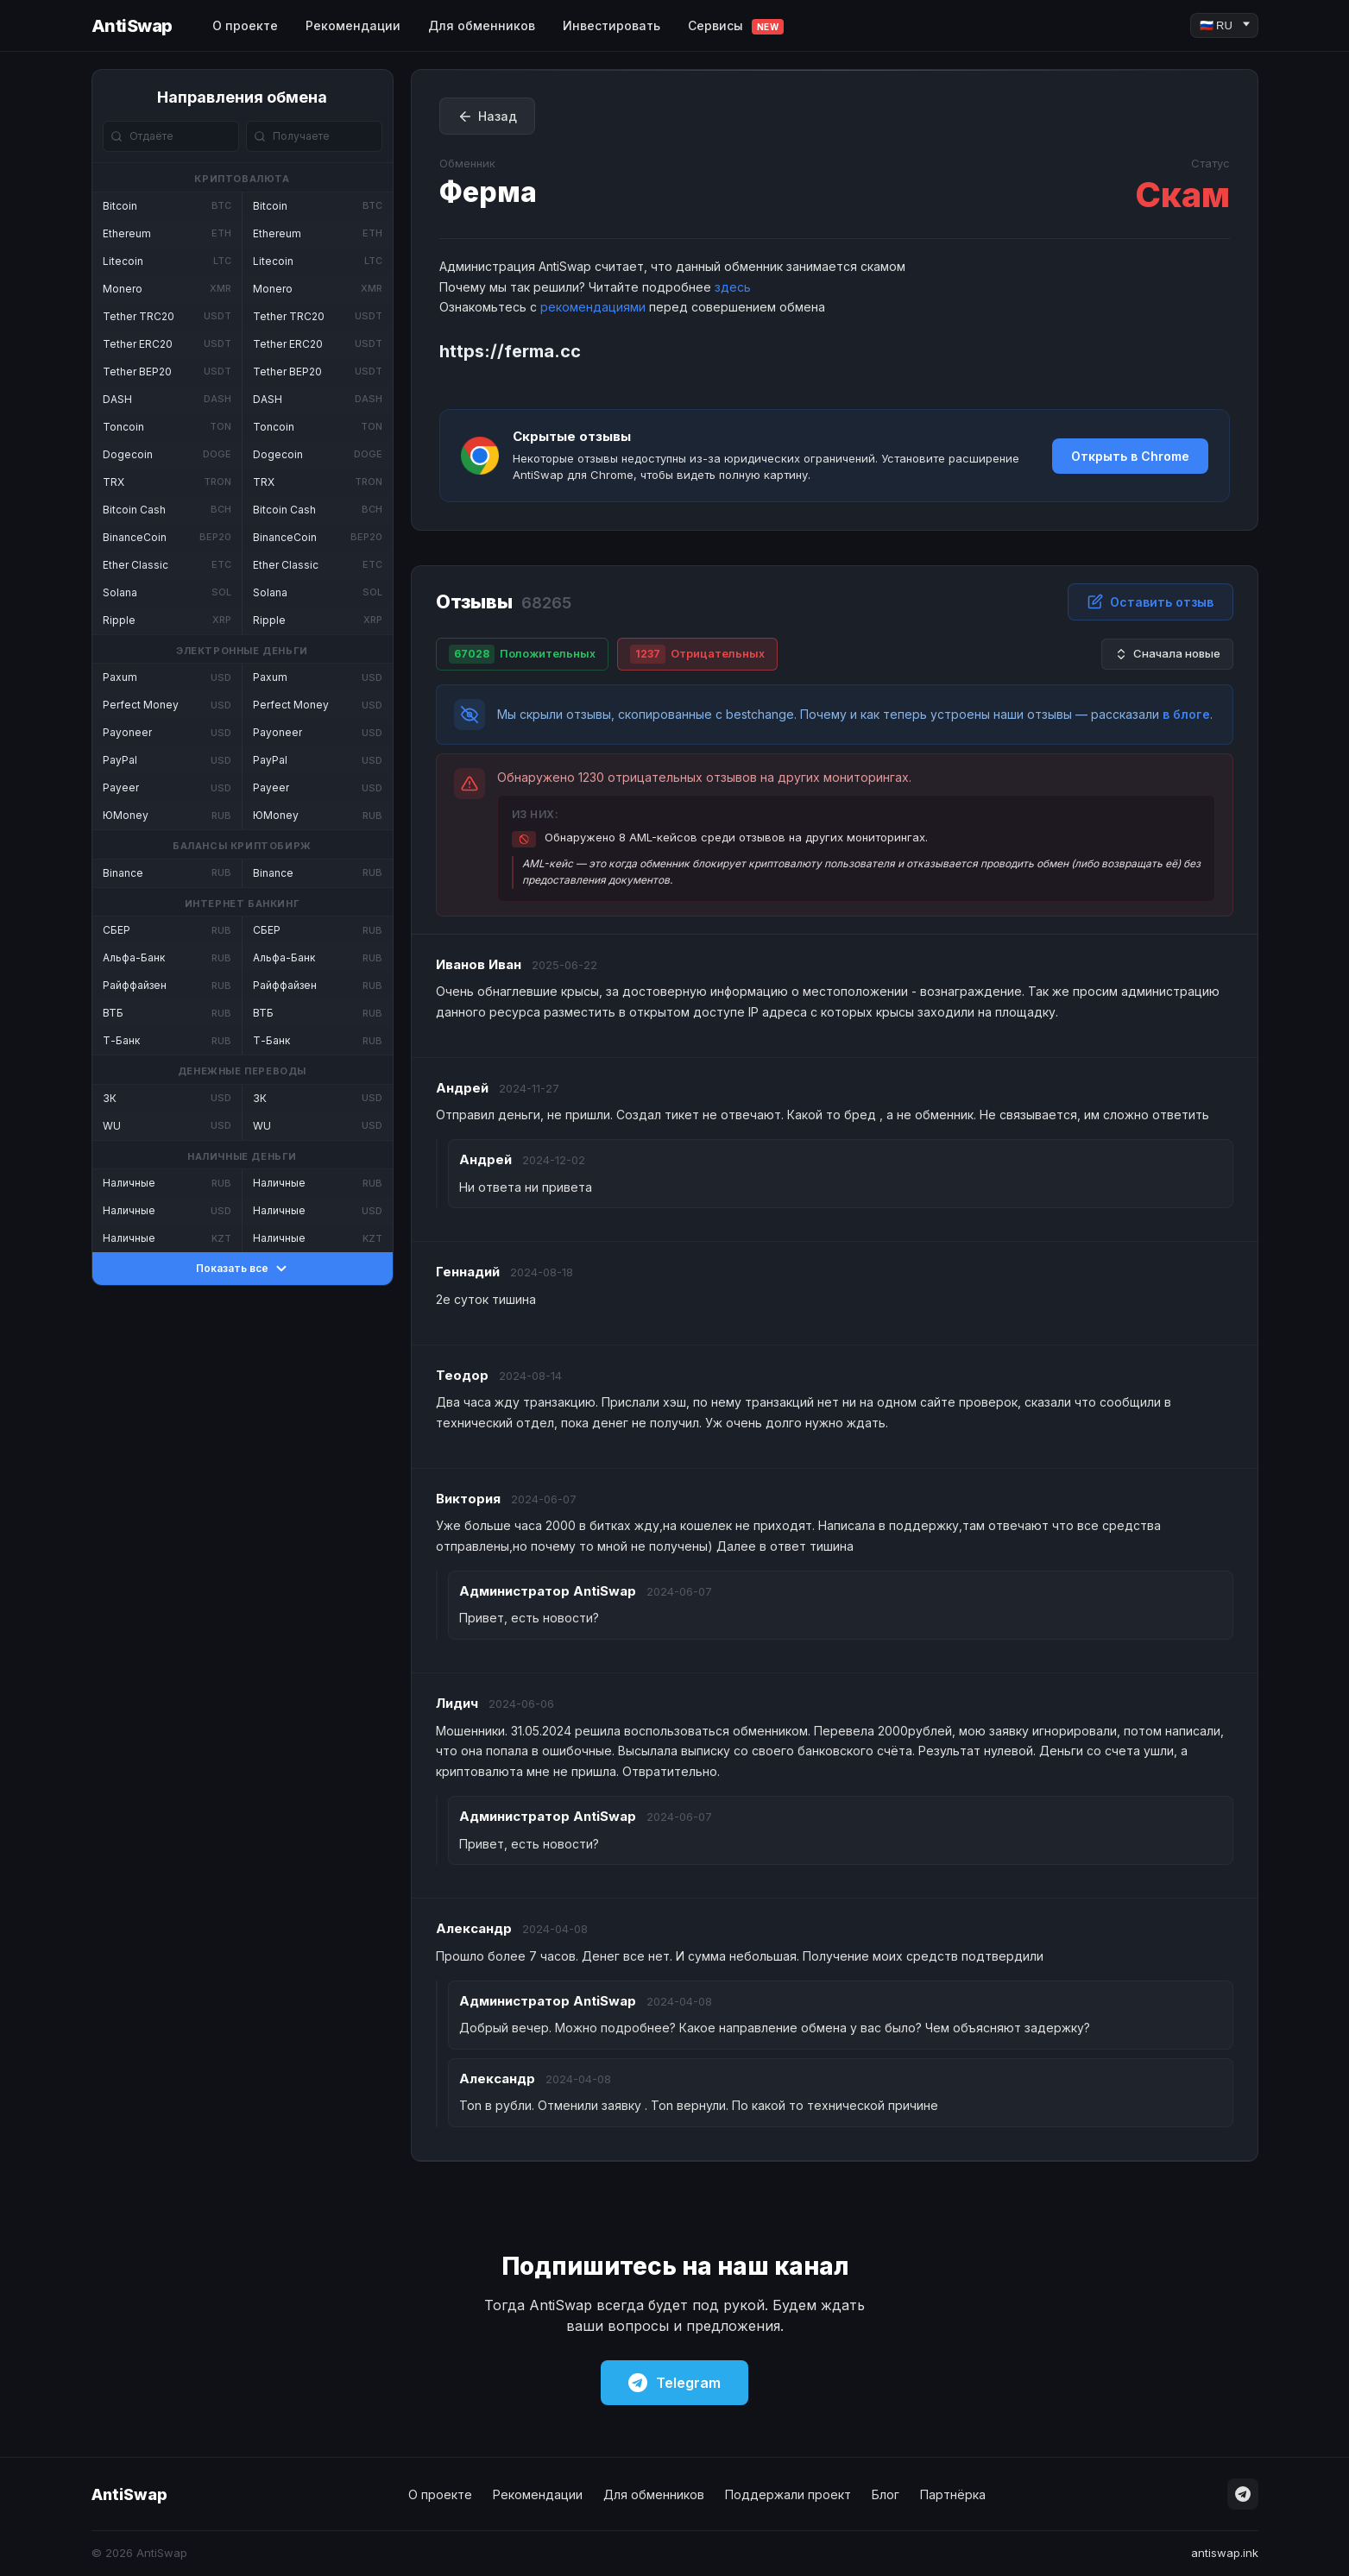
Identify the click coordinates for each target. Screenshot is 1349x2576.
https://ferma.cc (510, 351)
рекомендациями (593, 306)
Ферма (488, 192)
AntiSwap (132, 26)
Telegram (674, 2382)
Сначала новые (1167, 653)
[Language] (1224, 25)
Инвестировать (611, 25)
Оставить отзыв (1150, 601)
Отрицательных (697, 654)
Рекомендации (353, 25)
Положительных (522, 654)
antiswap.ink (1224, 2553)
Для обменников (481, 25)
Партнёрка (953, 2494)
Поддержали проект (788, 2494)
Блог (885, 2494)
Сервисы (736, 26)
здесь (733, 287)
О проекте (245, 25)
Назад (487, 116)
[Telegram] (1242, 2494)
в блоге (1186, 714)
